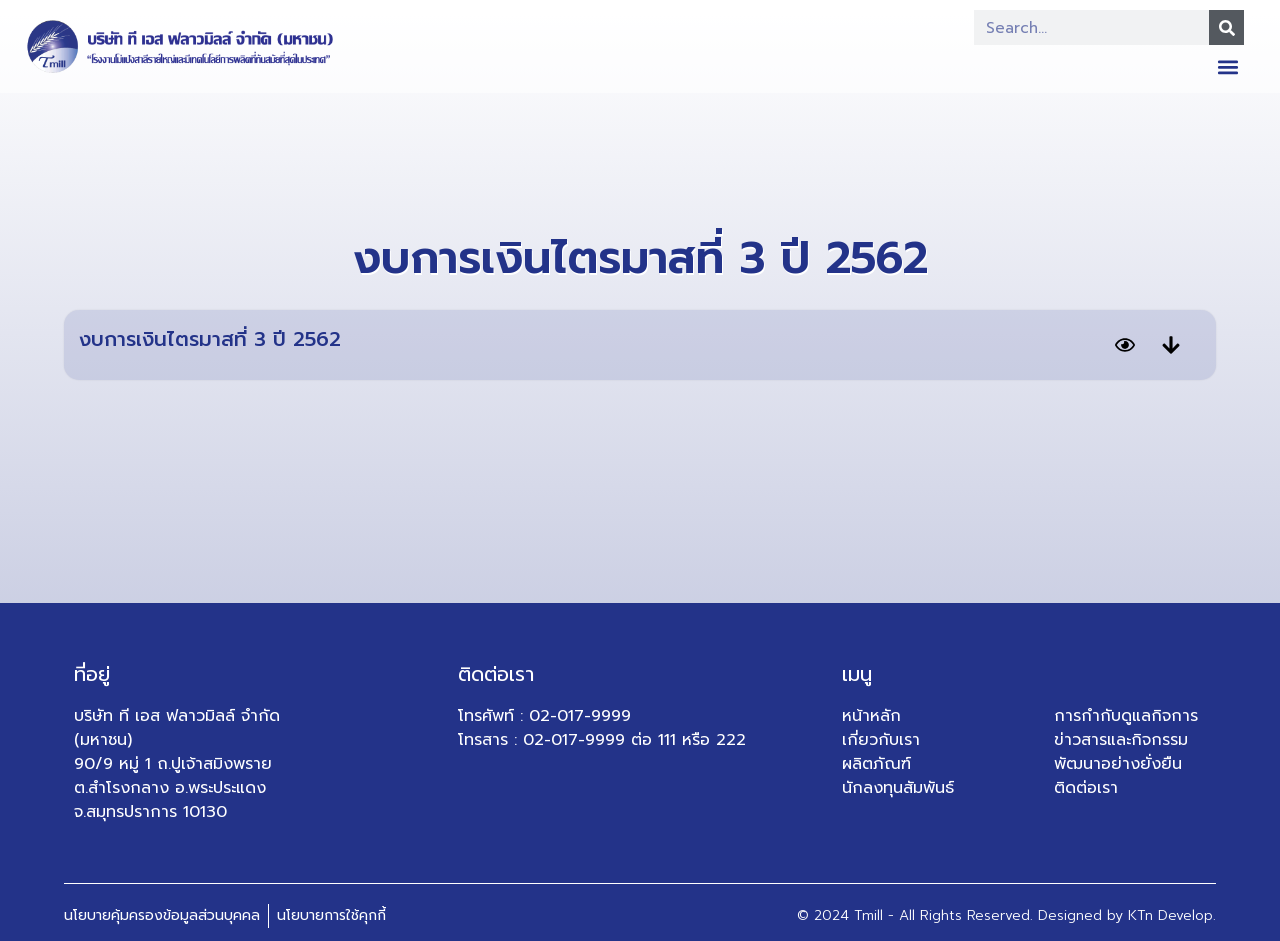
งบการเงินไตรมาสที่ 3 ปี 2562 (210, 339)
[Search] (1226, 27)
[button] (1227, 66)
